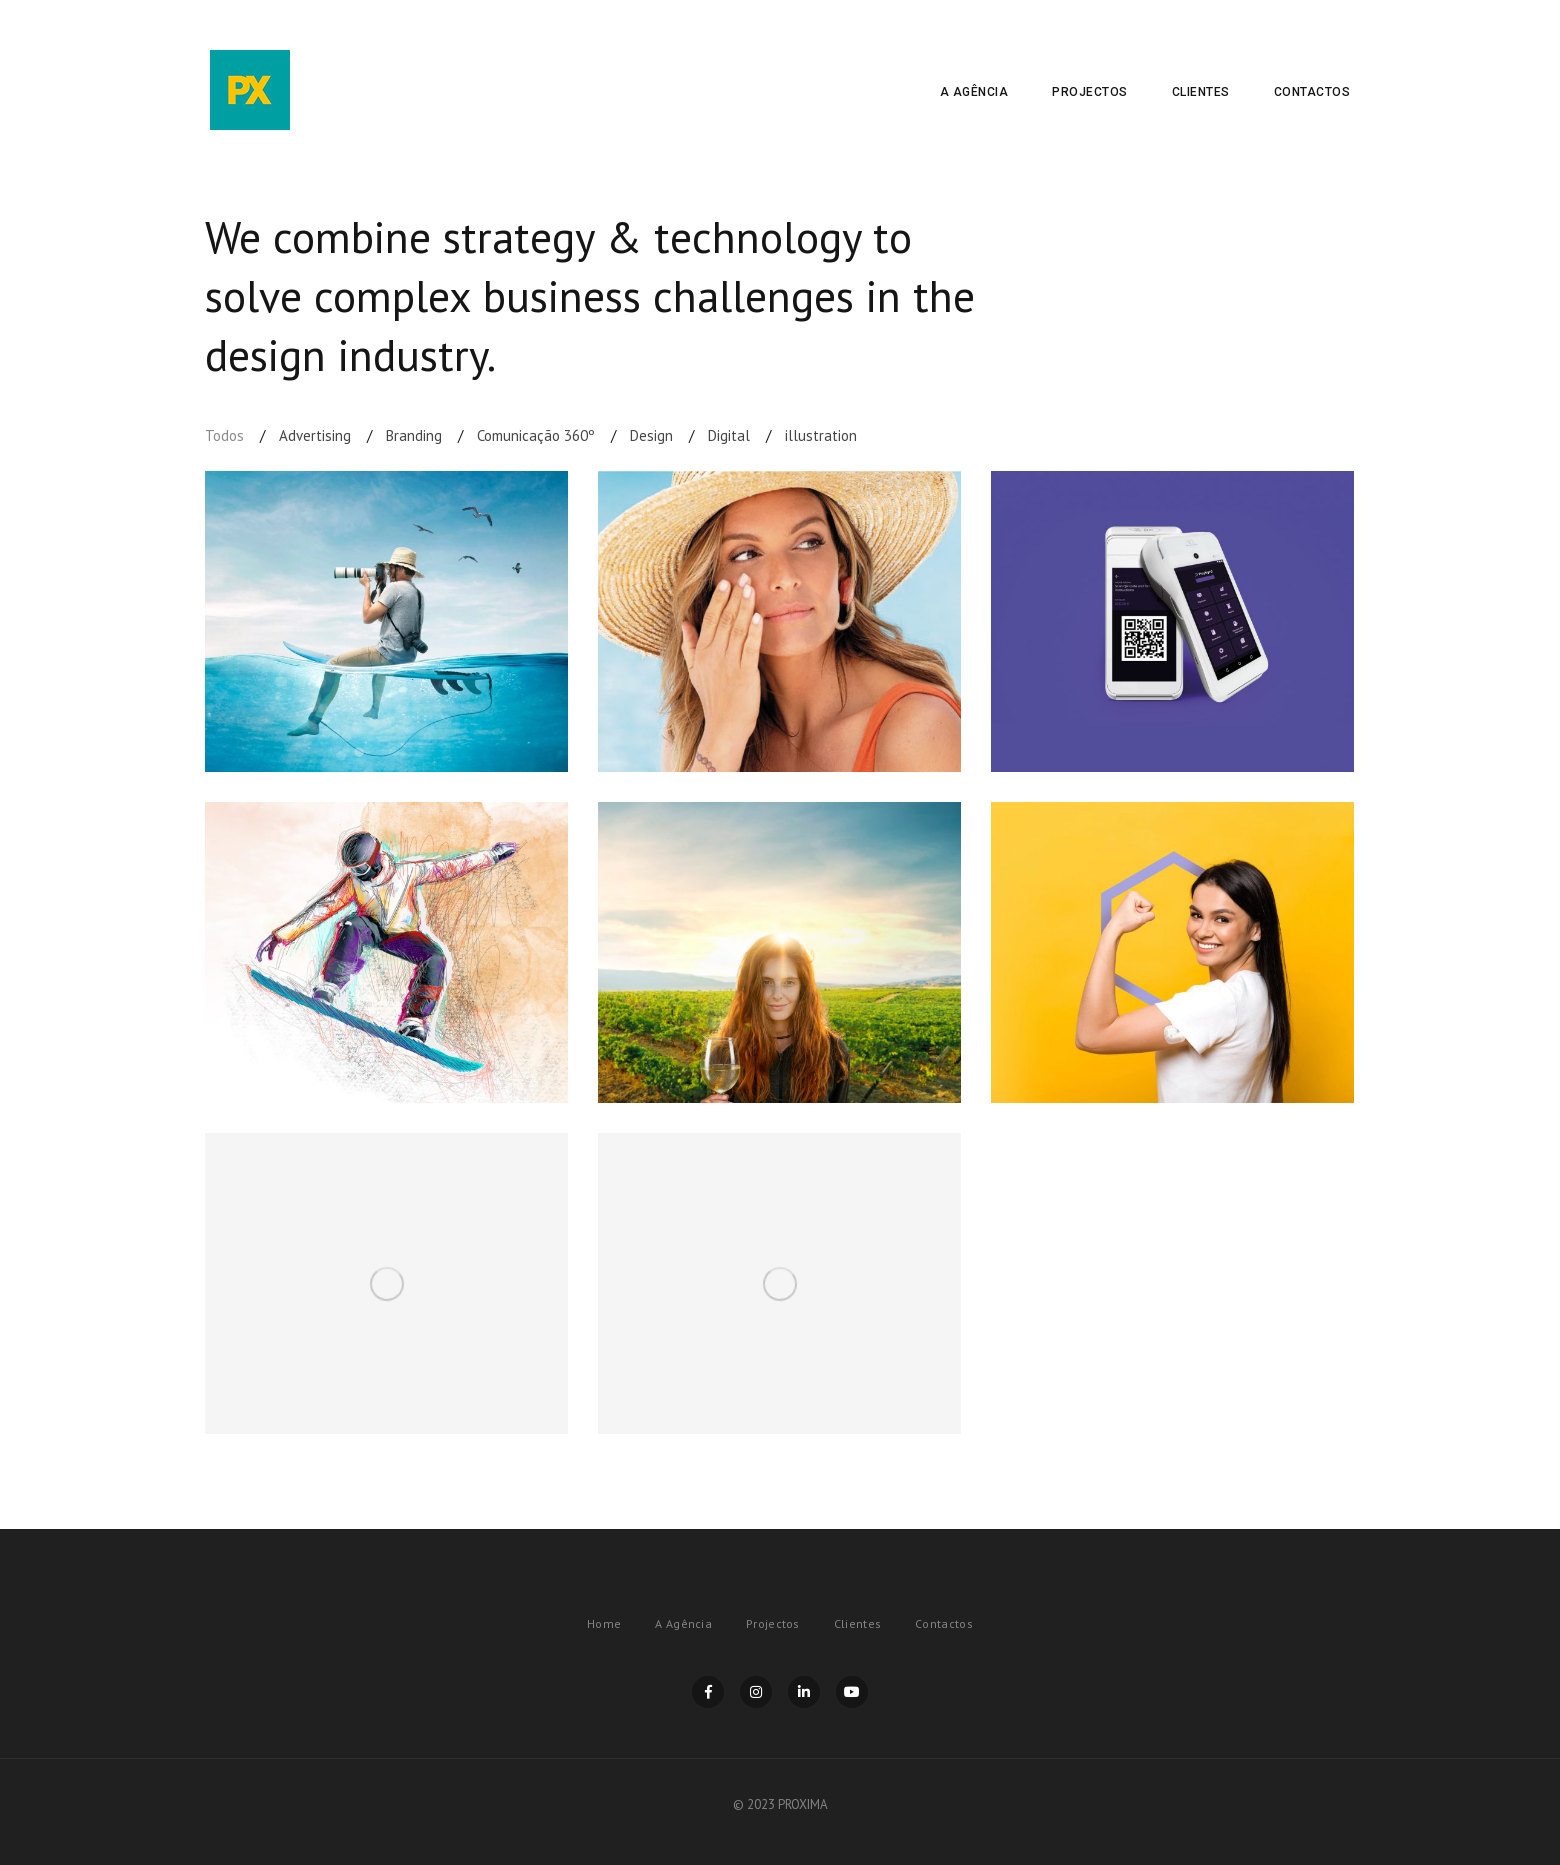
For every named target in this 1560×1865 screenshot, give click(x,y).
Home (604, 1623)
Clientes (1201, 92)
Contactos (1312, 92)
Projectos (1090, 92)
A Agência (974, 92)
